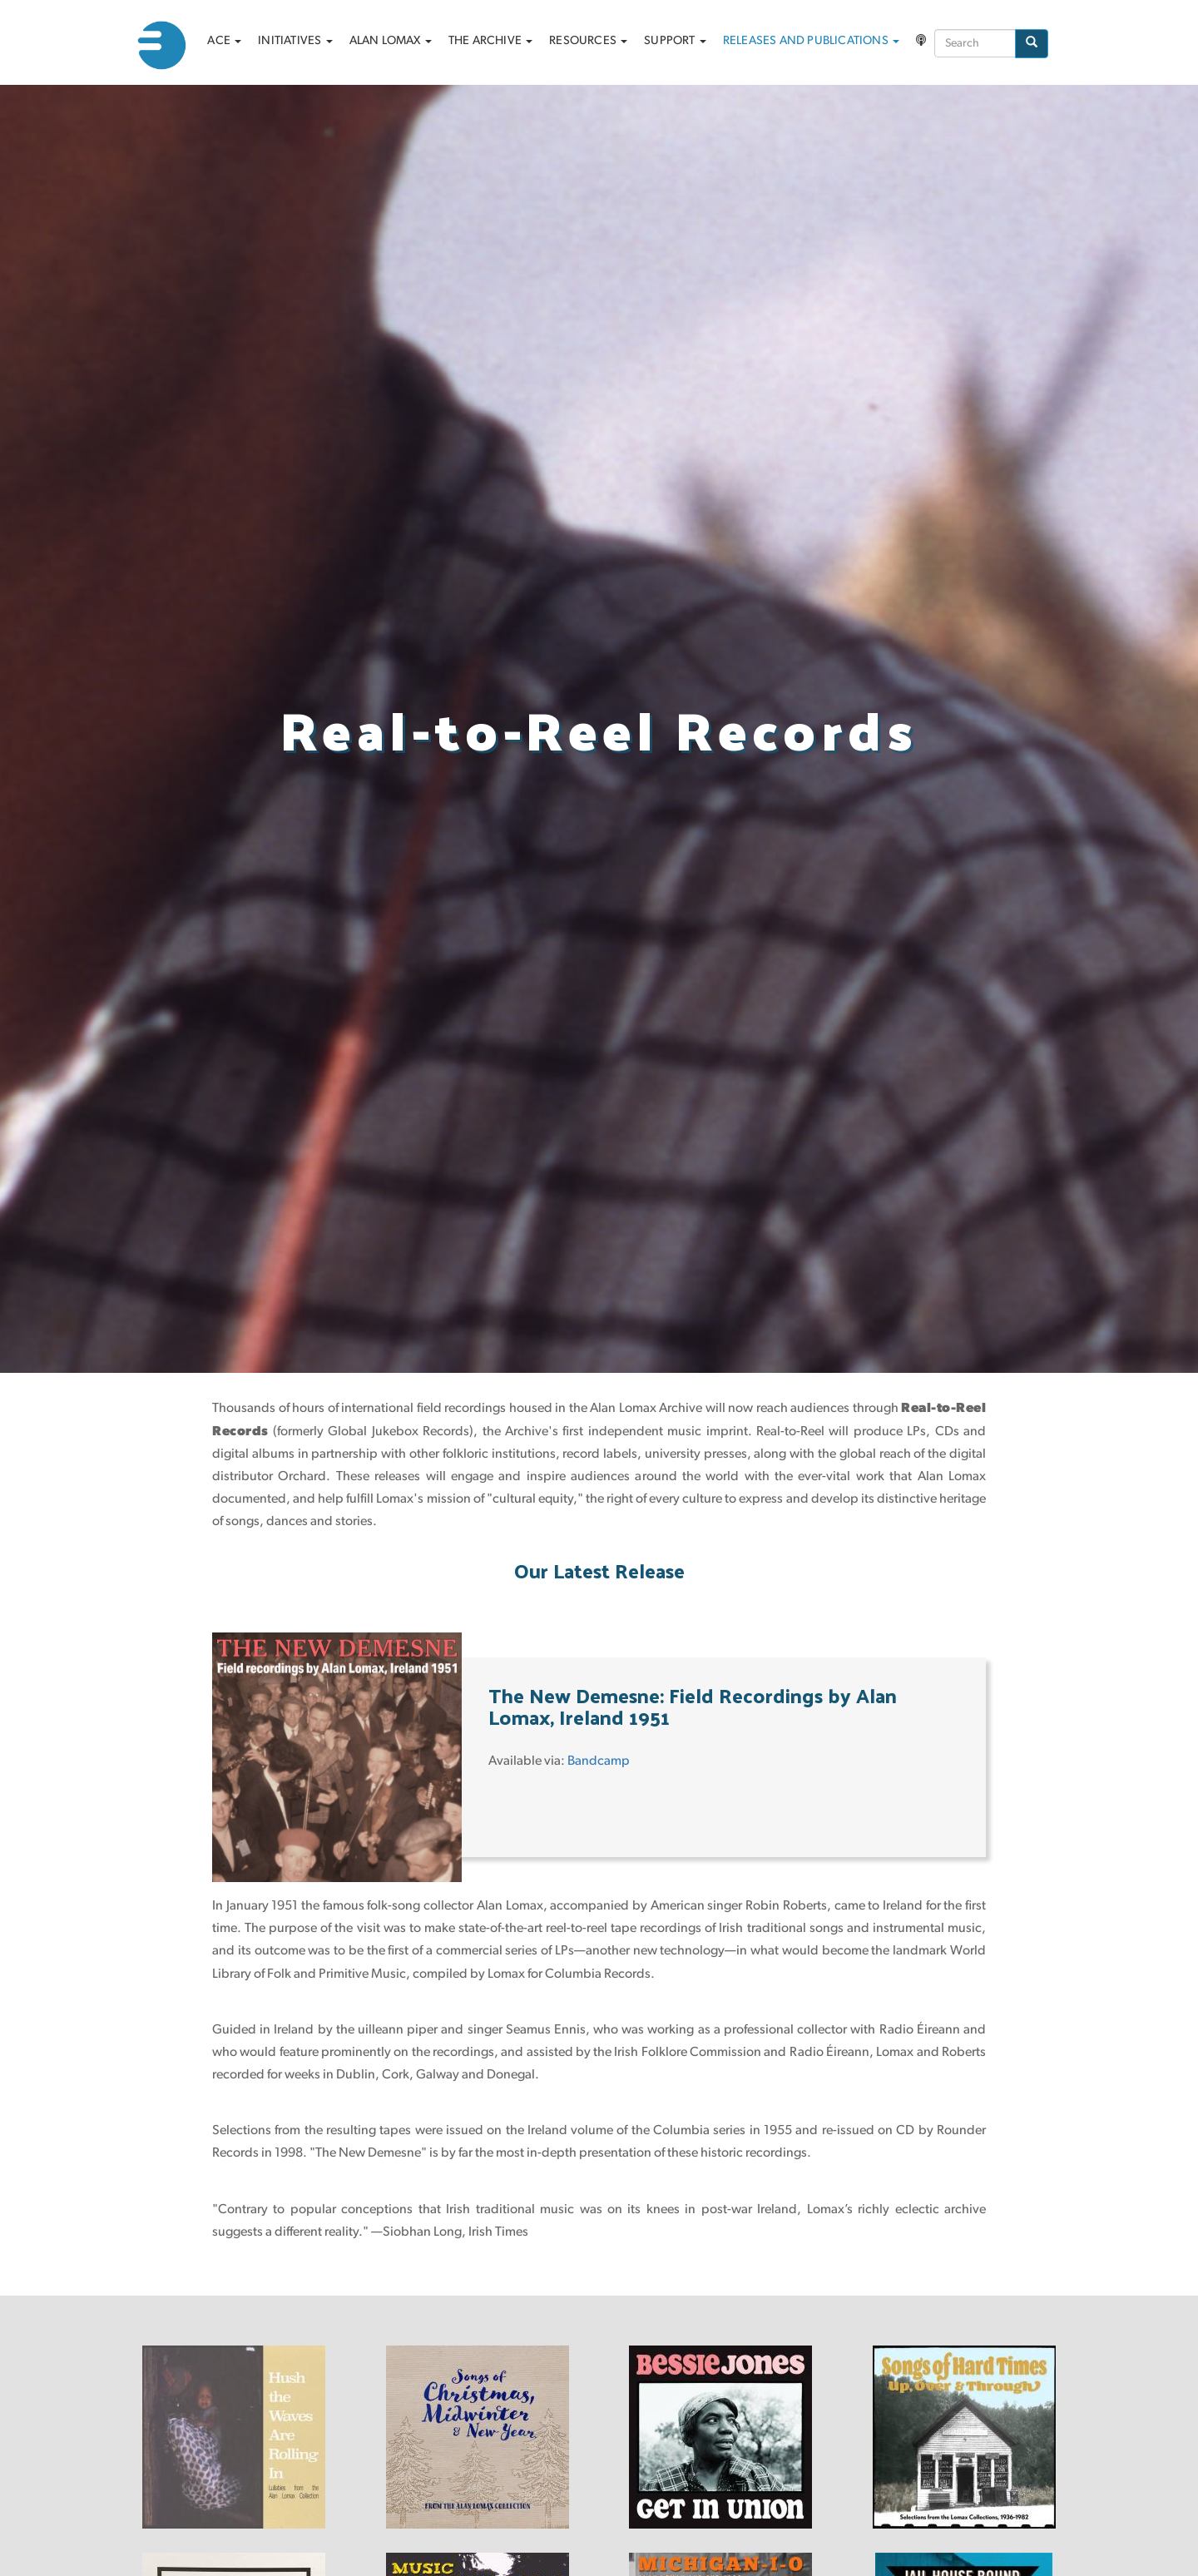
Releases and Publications (811, 41)
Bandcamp (598, 1761)
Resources (588, 41)
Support (675, 41)
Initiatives (295, 41)
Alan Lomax (390, 41)
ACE (224, 41)
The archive (490, 41)
